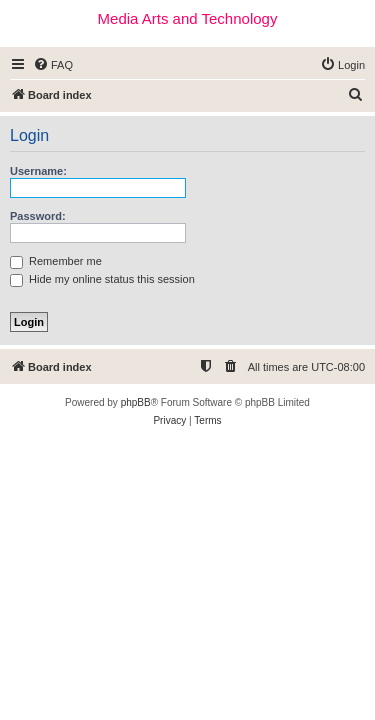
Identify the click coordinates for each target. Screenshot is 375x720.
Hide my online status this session (102, 279)
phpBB (136, 402)
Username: (38, 171)
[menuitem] (53, 65)
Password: (38, 216)
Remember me (56, 261)
